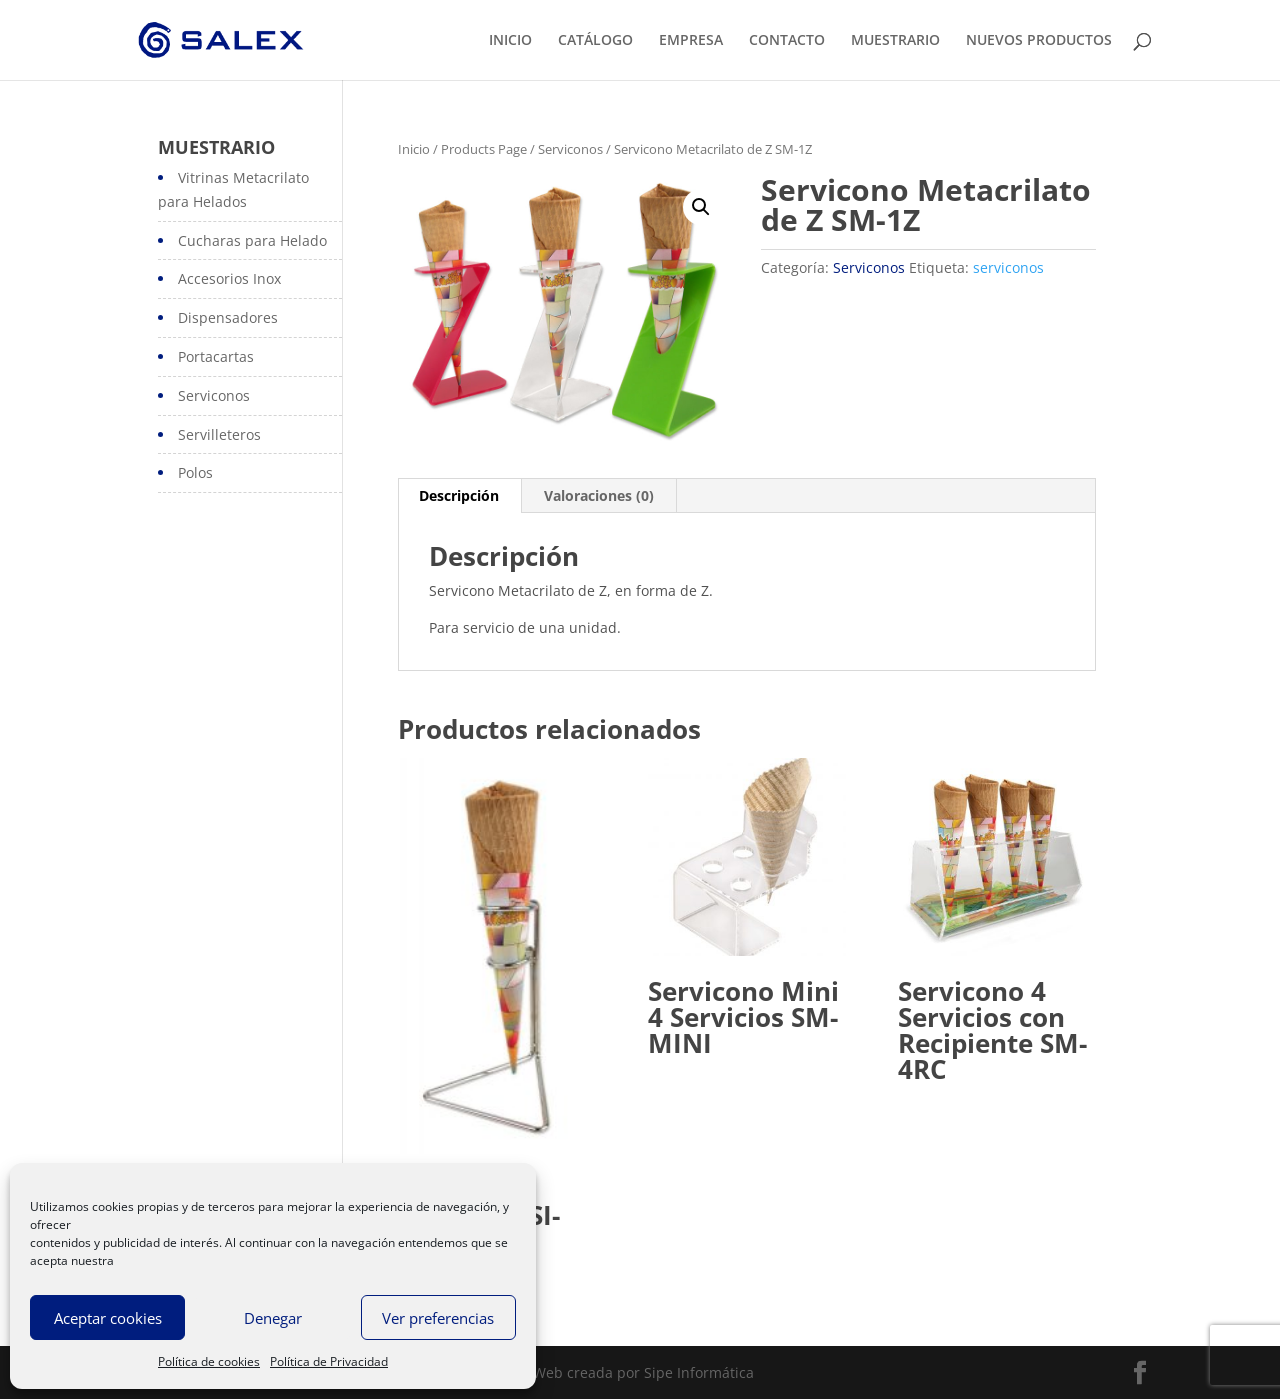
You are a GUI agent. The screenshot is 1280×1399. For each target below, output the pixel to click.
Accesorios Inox (229, 278)
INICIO (510, 41)
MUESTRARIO (895, 41)
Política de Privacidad (329, 1361)
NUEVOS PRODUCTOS (1039, 41)
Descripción (459, 495)
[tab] (459, 496)
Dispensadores (228, 317)
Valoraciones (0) (599, 495)
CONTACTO (787, 41)
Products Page (484, 149)
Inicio (414, 149)
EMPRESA (691, 41)
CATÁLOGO (595, 41)
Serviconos (570, 149)
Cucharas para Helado (252, 240)
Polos (195, 472)
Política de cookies (209, 1361)
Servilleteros (219, 434)
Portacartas (216, 356)
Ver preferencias (438, 1318)
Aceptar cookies (108, 1318)
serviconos (1008, 267)
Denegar (273, 1318)
